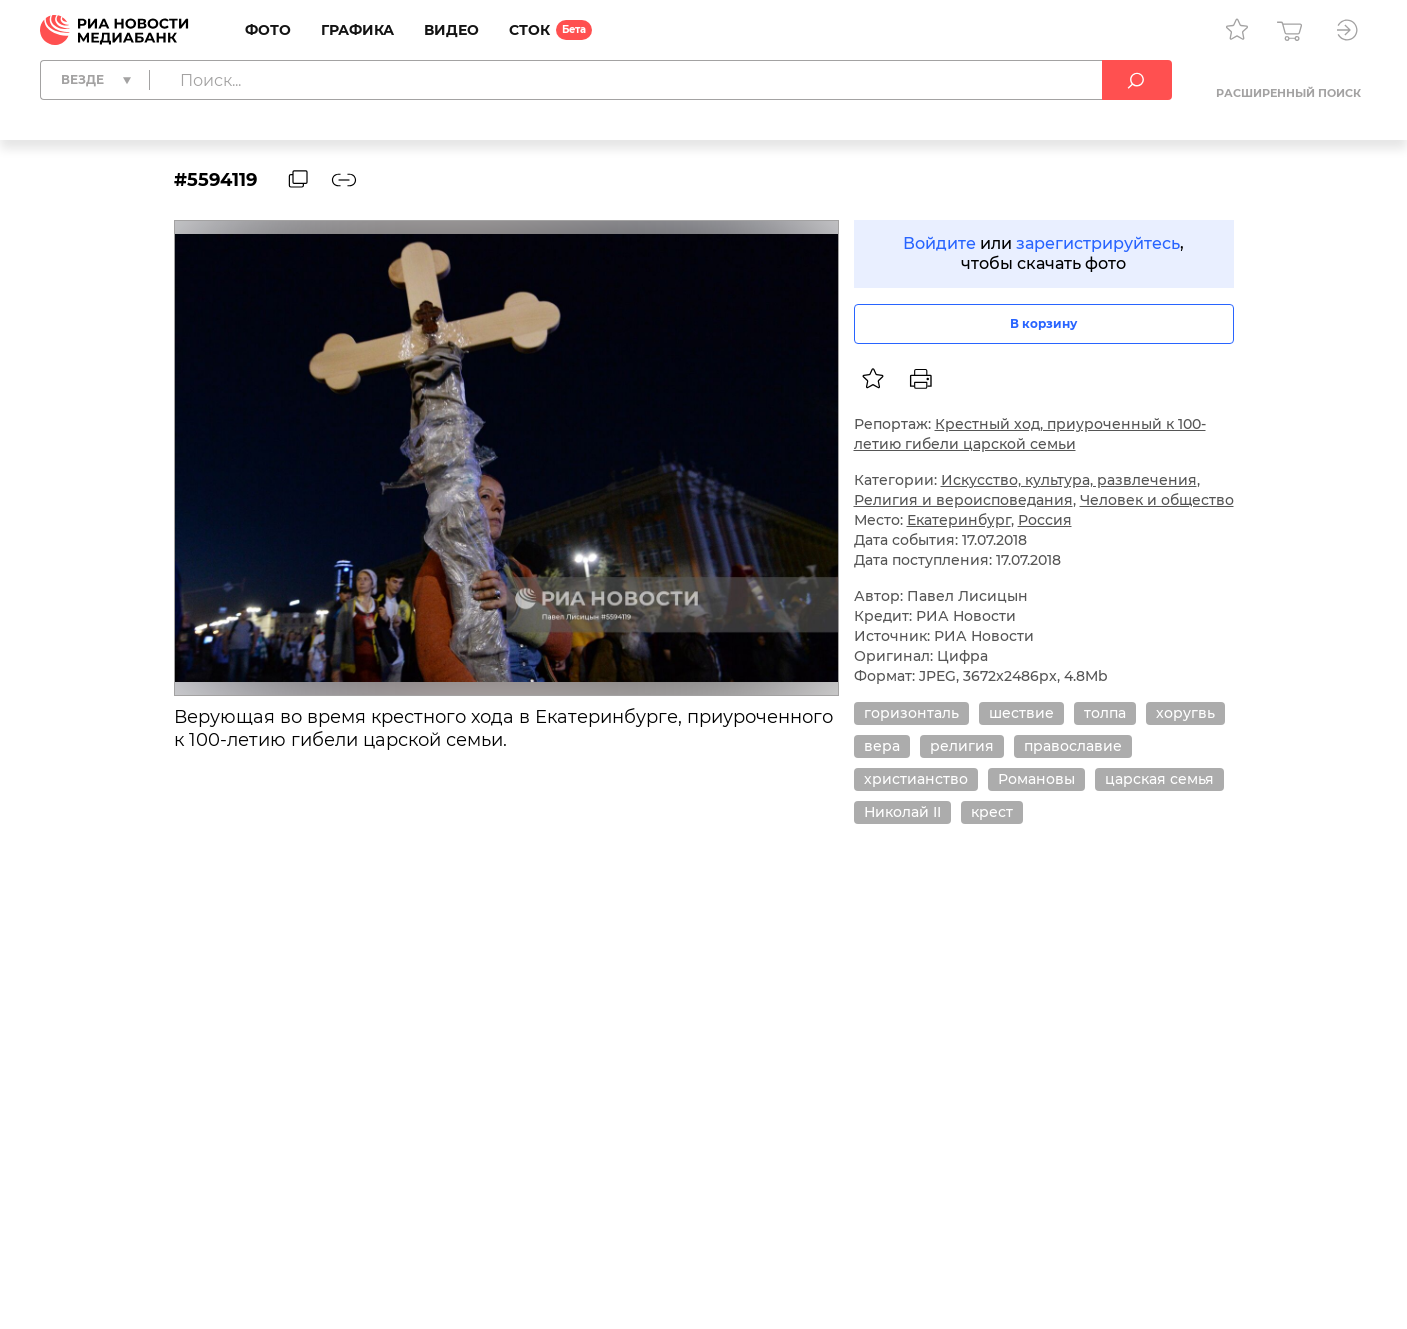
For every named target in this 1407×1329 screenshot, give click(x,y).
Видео (451, 30)
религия (962, 746)
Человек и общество (1157, 500)
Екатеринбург (959, 520)
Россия (1045, 520)
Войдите (939, 243)
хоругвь (1185, 713)
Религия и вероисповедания (963, 500)
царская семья (1159, 779)
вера (882, 746)
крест (992, 812)
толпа (1105, 713)
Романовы (1036, 779)
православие (1073, 746)
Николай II (902, 812)
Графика (357, 30)
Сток (529, 30)
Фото (268, 30)
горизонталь (911, 713)
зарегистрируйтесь (1098, 243)
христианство (916, 779)
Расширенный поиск (1288, 93)
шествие (1021, 713)
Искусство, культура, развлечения (1069, 480)
